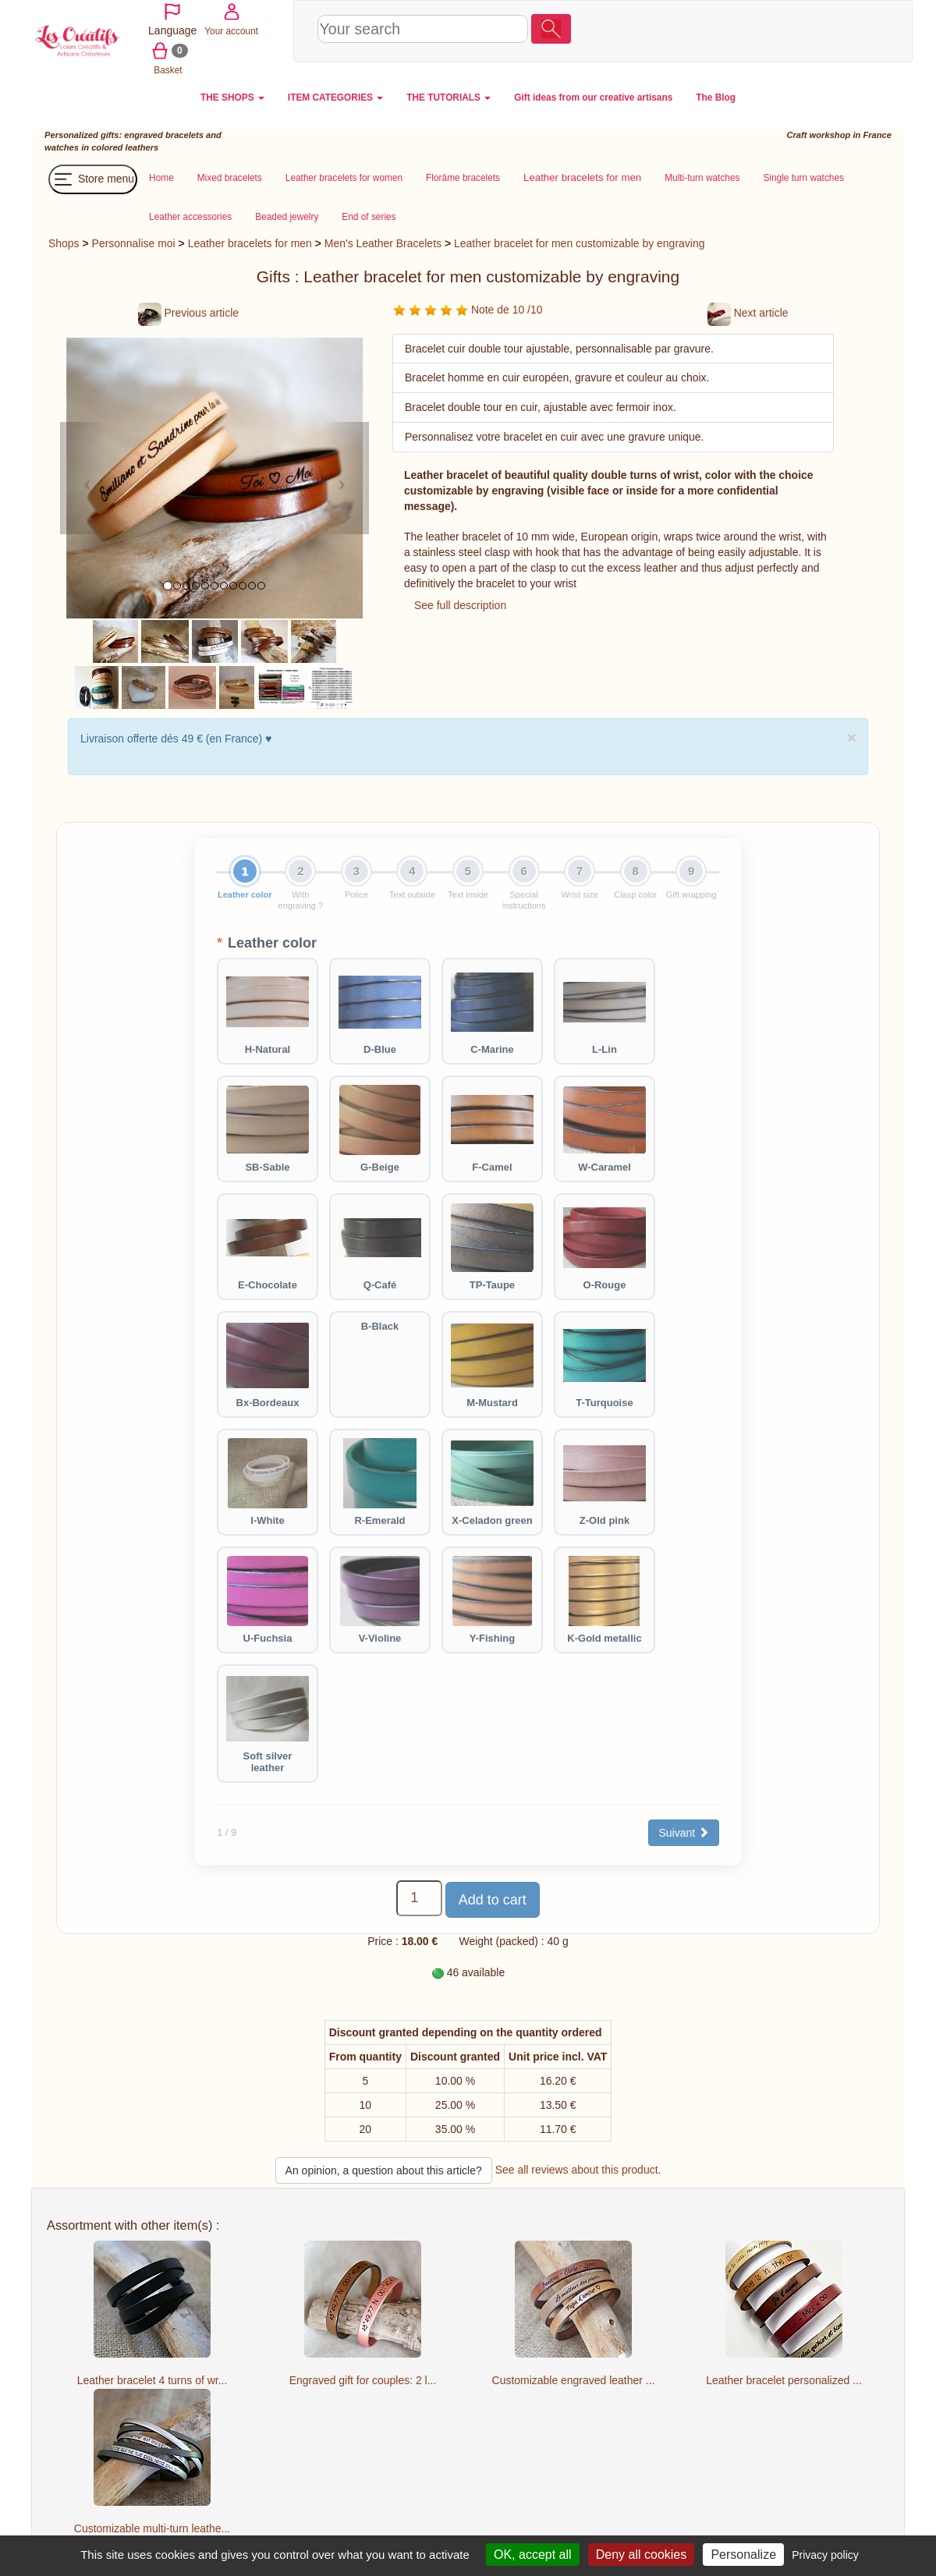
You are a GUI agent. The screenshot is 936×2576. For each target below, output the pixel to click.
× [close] (851, 737)
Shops (64, 243)
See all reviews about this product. (578, 2169)
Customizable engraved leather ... (573, 2380)
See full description (460, 605)
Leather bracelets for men (250, 243)
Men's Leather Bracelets (382, 243)
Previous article (188, 312)
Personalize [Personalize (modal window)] (743, 2554)
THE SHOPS (232, 97)
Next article (748, 312)
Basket (752, 49)
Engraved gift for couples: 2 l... (363, 2380)
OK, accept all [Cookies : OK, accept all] (533, 2554)
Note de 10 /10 (467, 309)
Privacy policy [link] (825, 2555)
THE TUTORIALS (448, 97)
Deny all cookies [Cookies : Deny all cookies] (641, 2554)
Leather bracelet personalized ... (784, 2380)
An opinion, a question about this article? (383, 2170)
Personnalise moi (134, 243)
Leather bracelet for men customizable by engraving (579, 243)
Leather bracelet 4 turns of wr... (152, 2380)
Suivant (683, 1833)
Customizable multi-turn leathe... (152, 2528)
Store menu (92, 179)
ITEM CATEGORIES (335, 97)
